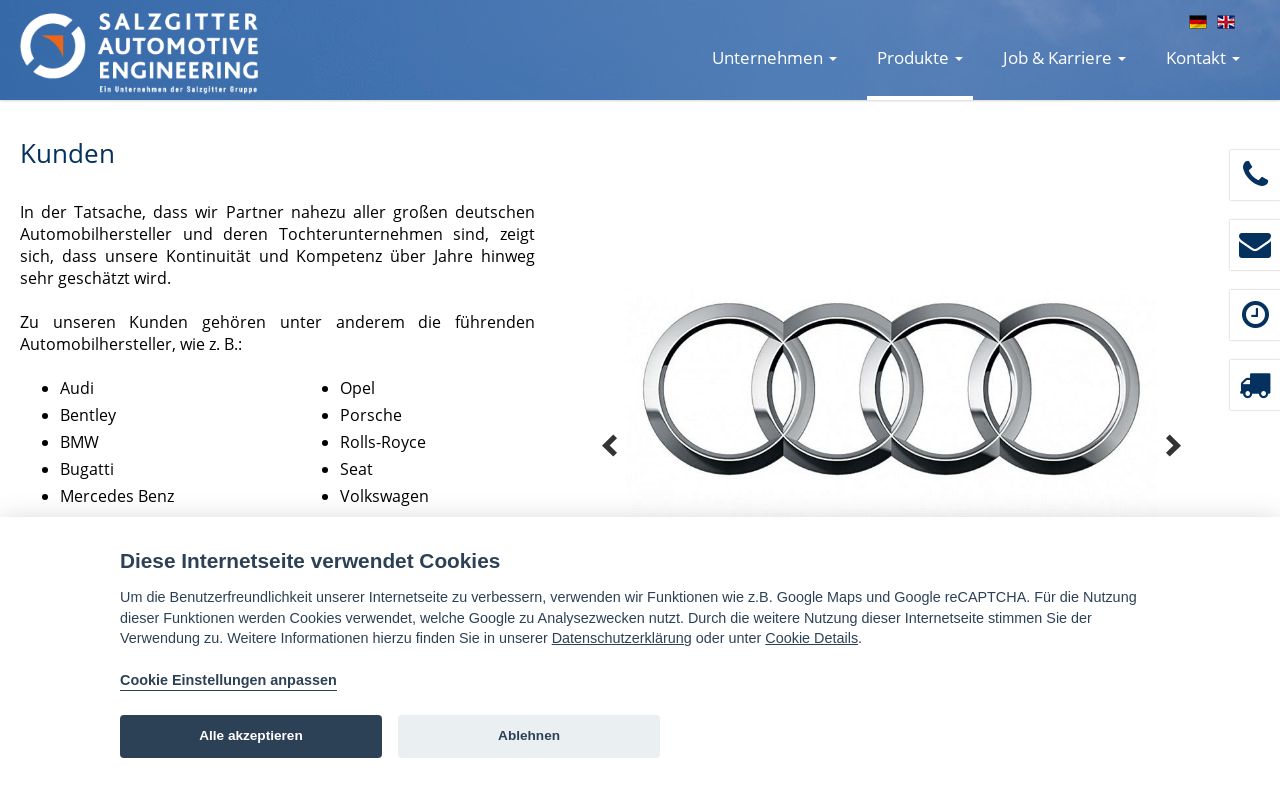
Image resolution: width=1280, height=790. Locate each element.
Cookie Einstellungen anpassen (228, 680)
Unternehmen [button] (774, 57)
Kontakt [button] (1203, 57)
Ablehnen (529, 735)
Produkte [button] (920, 57)
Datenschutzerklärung (622, 638)
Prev (610, 446)
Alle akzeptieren (251, 735)
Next (1173, 446)
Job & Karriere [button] (1064, 57)
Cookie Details (811, 638)
